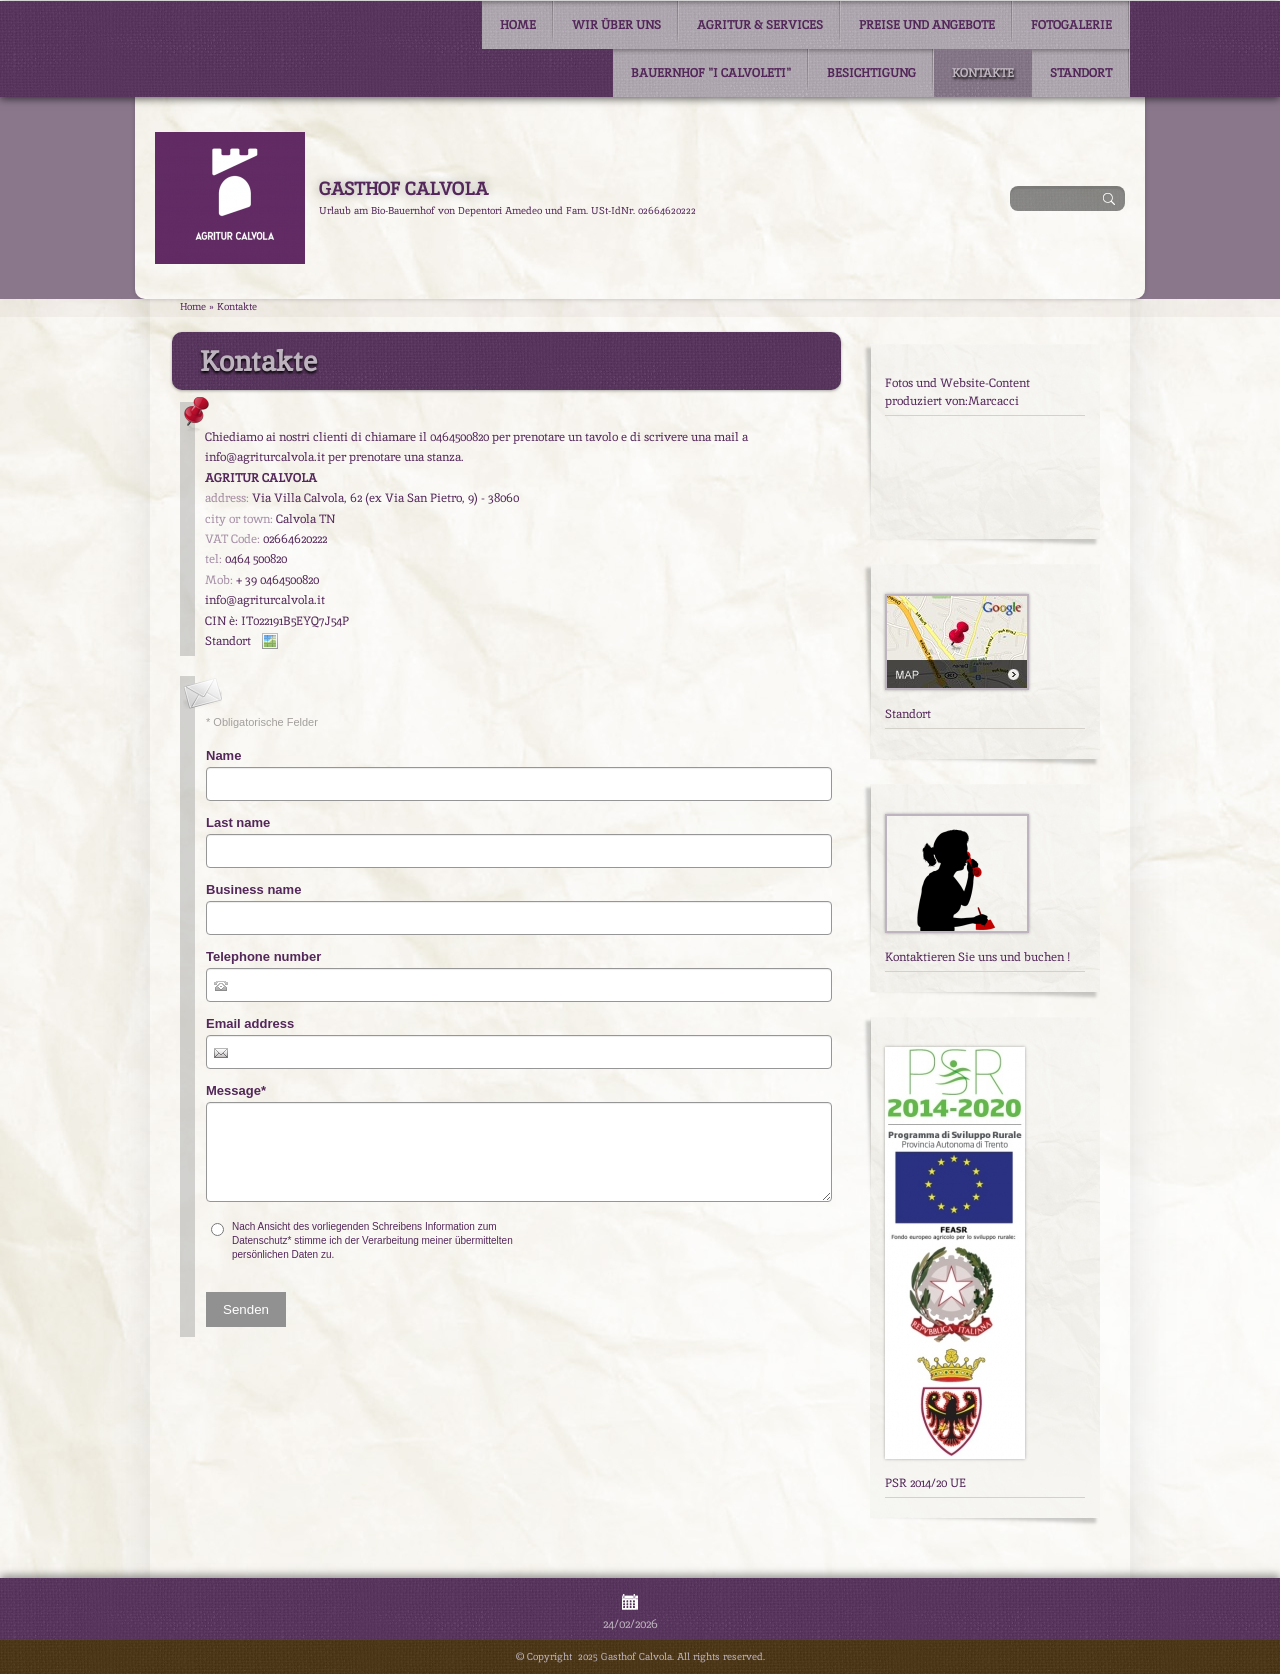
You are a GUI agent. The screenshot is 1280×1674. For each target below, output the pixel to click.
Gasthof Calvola (403, 188)
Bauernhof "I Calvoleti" (711, 73)
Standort (1081, 73)
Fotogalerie (1071, 25)
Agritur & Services (760, 25)
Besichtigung (871, 73)
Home (518, 25)
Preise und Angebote (927, 25)
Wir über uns (616, 25)
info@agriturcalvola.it (265, 600)
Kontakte (983, 73)
